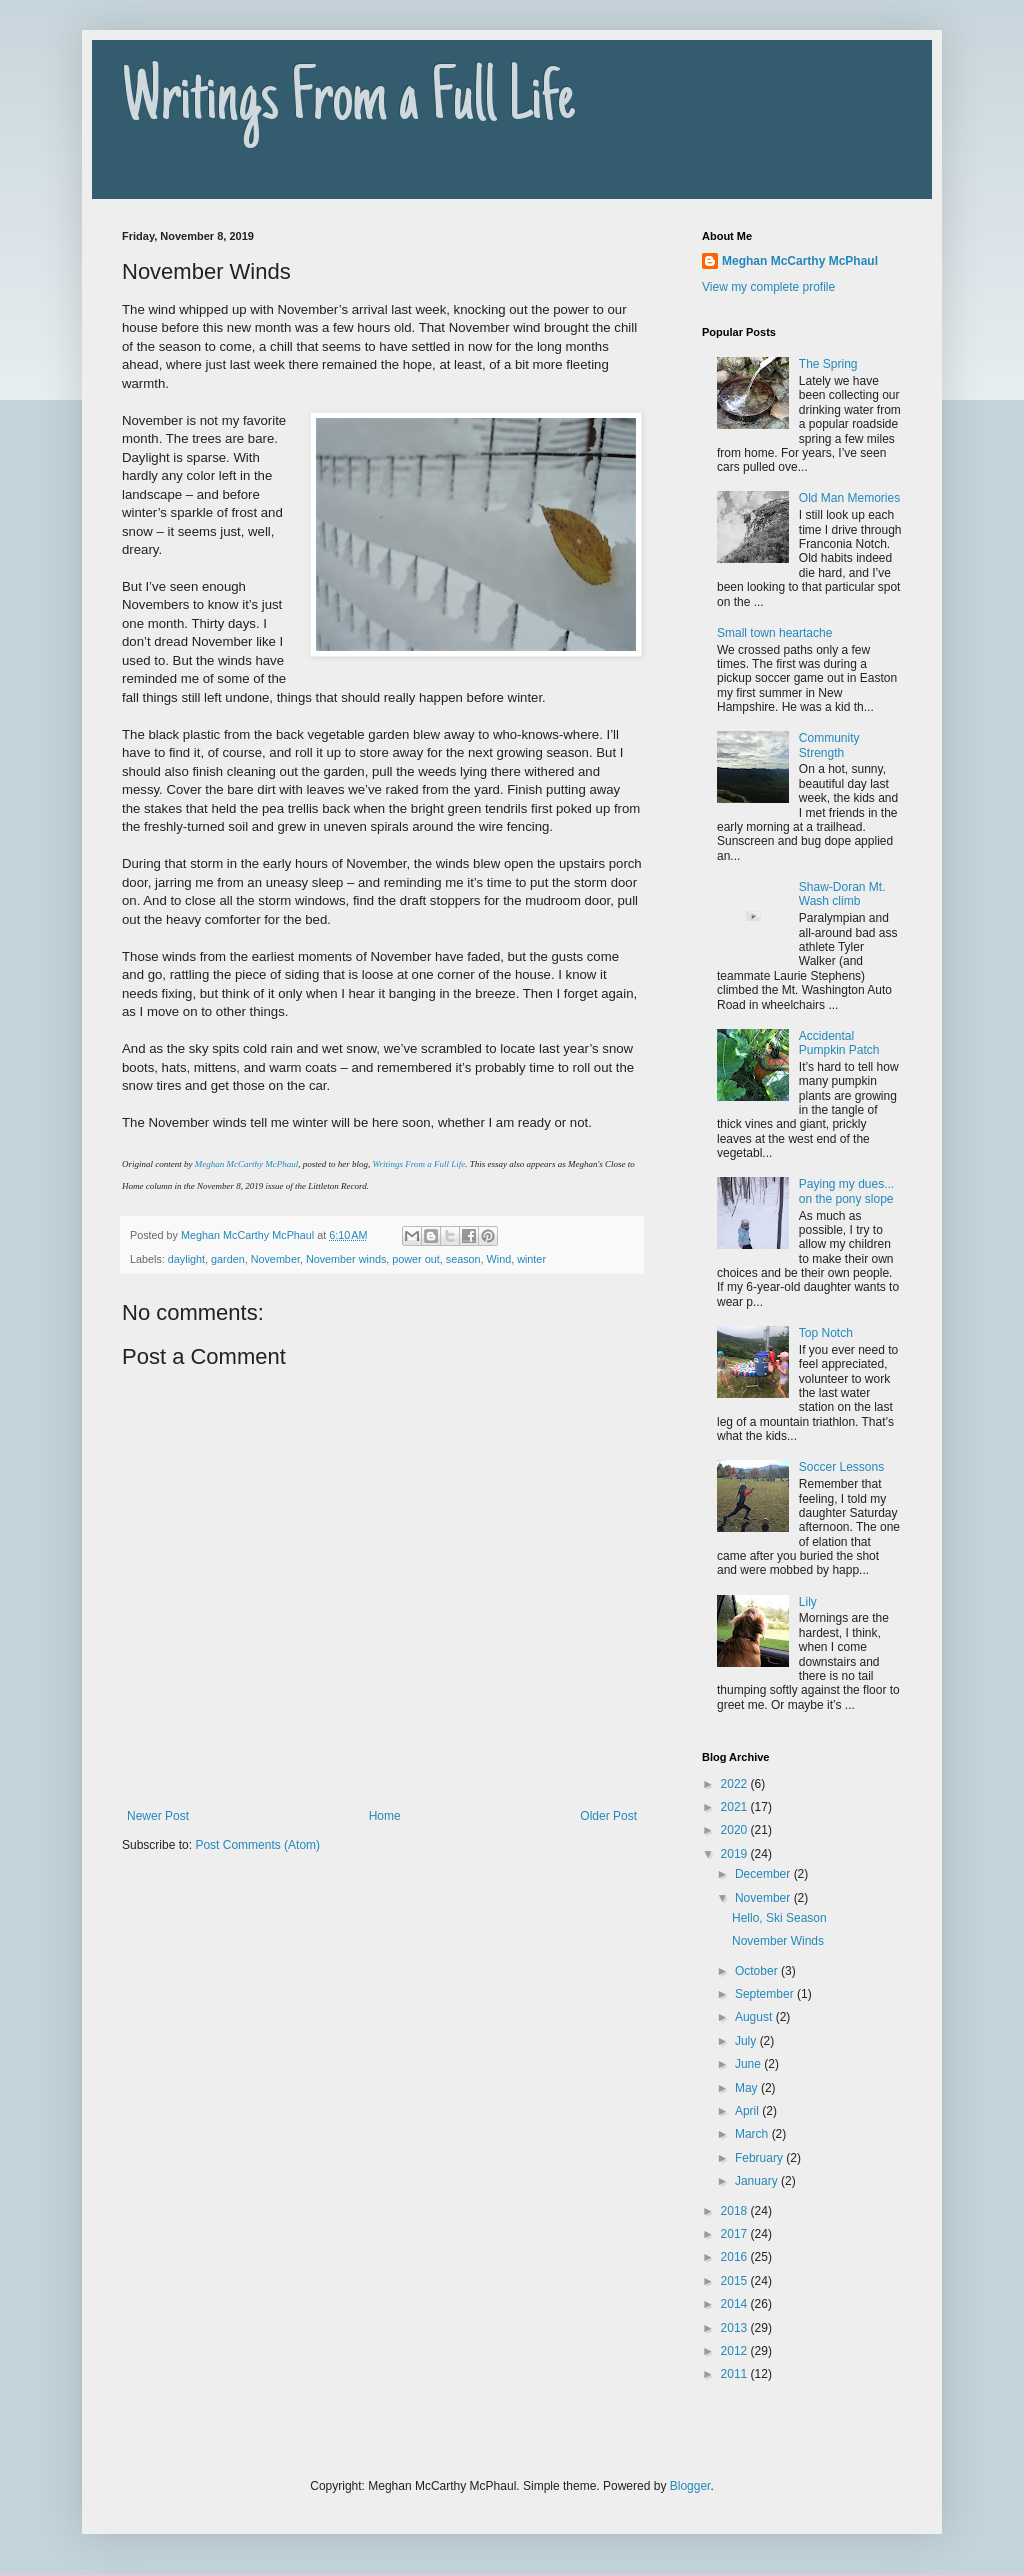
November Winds (778, 1941)
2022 (736, 1784)
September (766, 1994)
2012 (736, 2351)
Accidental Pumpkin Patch (839, 1043)
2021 (736, 1807)
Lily (808, 1602)
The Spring (828, 364)
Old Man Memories (849, 498)
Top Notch (826, 1333)
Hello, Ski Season (779, 1918)
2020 (736, 1830)
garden (228, 1259)
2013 (736, 2328)
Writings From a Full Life (348, 102)
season (463, 1259)
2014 (736, 2304)
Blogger (690, 2486)
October (758, 1971)
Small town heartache (774, 633)
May (748, 2088)
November (275, 1259)
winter (531, 1259)
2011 (736, 2374)
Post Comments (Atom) (257, 1845)
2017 (736, 2234)
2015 (736, 2281)
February (760, 2158)
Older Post (608, 1816)
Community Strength (829, 745)
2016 (736, 2257)
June (749, 2064)
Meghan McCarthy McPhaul (246, 1164)
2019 (736, 1854)
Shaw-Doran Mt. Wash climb (842, 894)
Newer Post (158, 1816)
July (747, 2041)
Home (385, 1816)
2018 (736, 2211)
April (748, 2111)
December (764, 1874)
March (753, 2134)
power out (415, 1259)
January (758, 2181)
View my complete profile (768, 287)
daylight (186, 1259)
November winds (346, 1259)
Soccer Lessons (841, 1467)
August (755, 2017)
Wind (499, 1259)
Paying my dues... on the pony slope (846, 1191)
